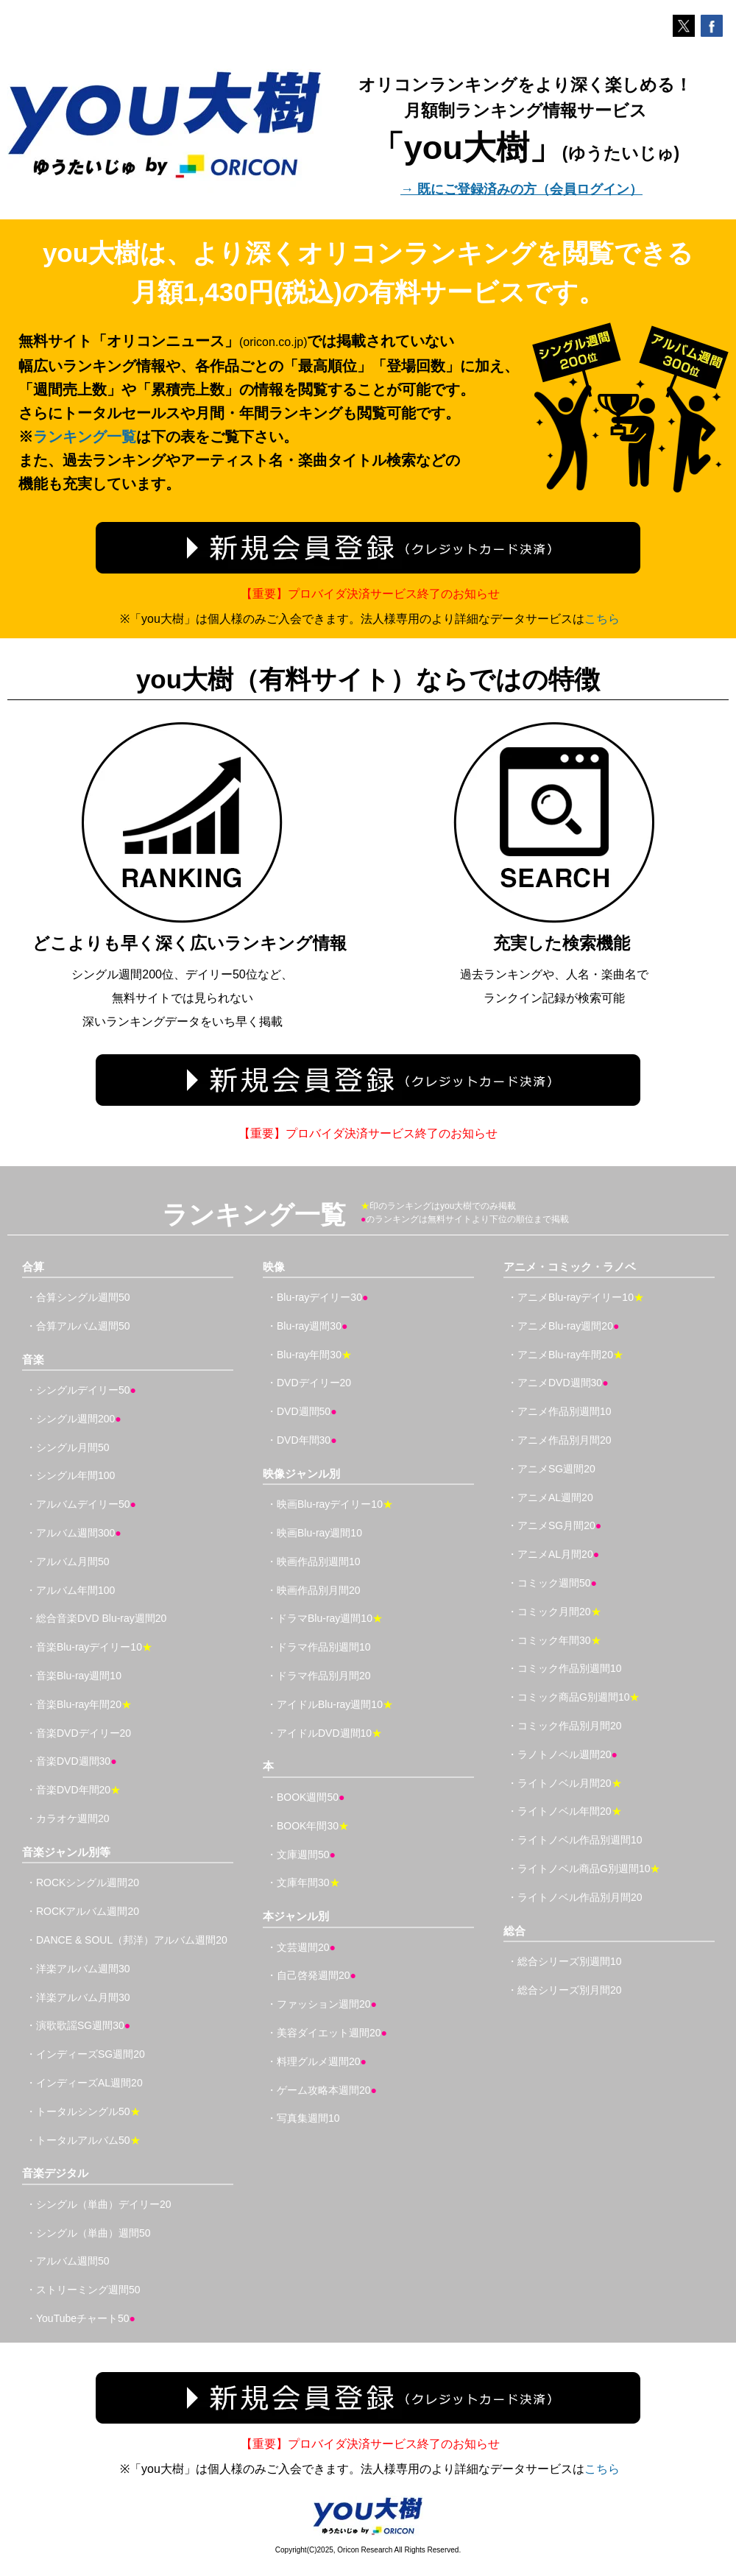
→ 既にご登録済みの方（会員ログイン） (521, 189)
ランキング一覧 (84, 436)
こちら (602, 619)
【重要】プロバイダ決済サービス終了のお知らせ (370, 593)
